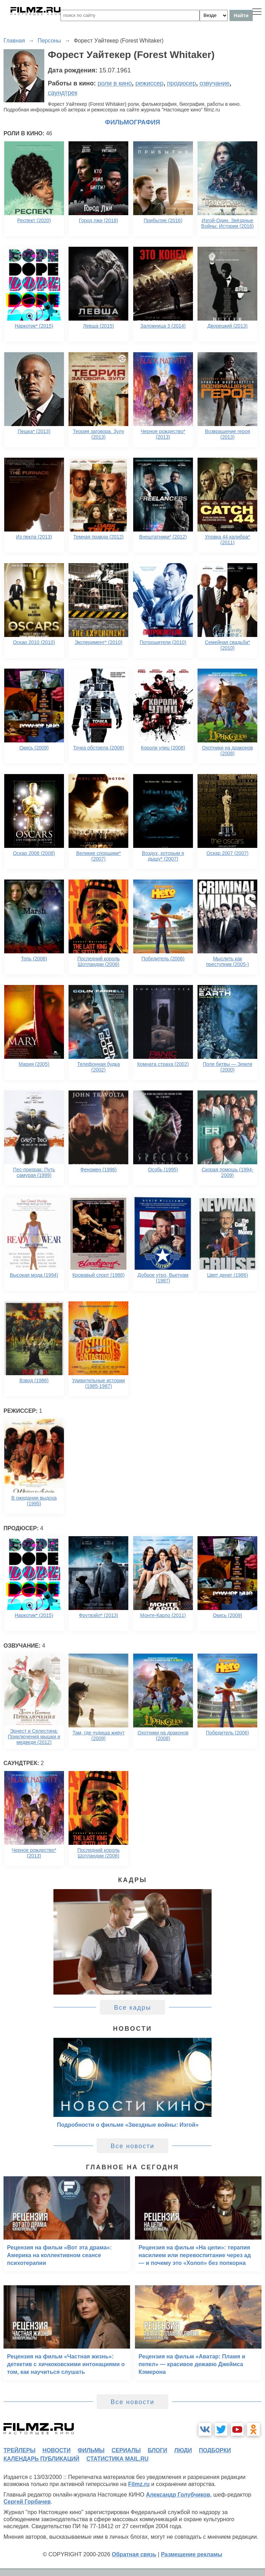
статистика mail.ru (117, 2459)
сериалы (126, 2450)
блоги (157, 2450)
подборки (215, 2450)
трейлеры (19, 2450)
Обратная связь (134, 2554)
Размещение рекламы (191, 2554)
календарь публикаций (41, 2459)
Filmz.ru (139, 2484)
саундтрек (62, 92)
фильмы (91, 2450)
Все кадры (132, 2007)
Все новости (133, 2146)
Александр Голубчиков (178, 2495)
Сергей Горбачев (27, 2502)
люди (183, 2450)
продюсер (181, 83)
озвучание (215, 83)
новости (57, 2450)
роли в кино (115, 83)
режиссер (149, 83)
